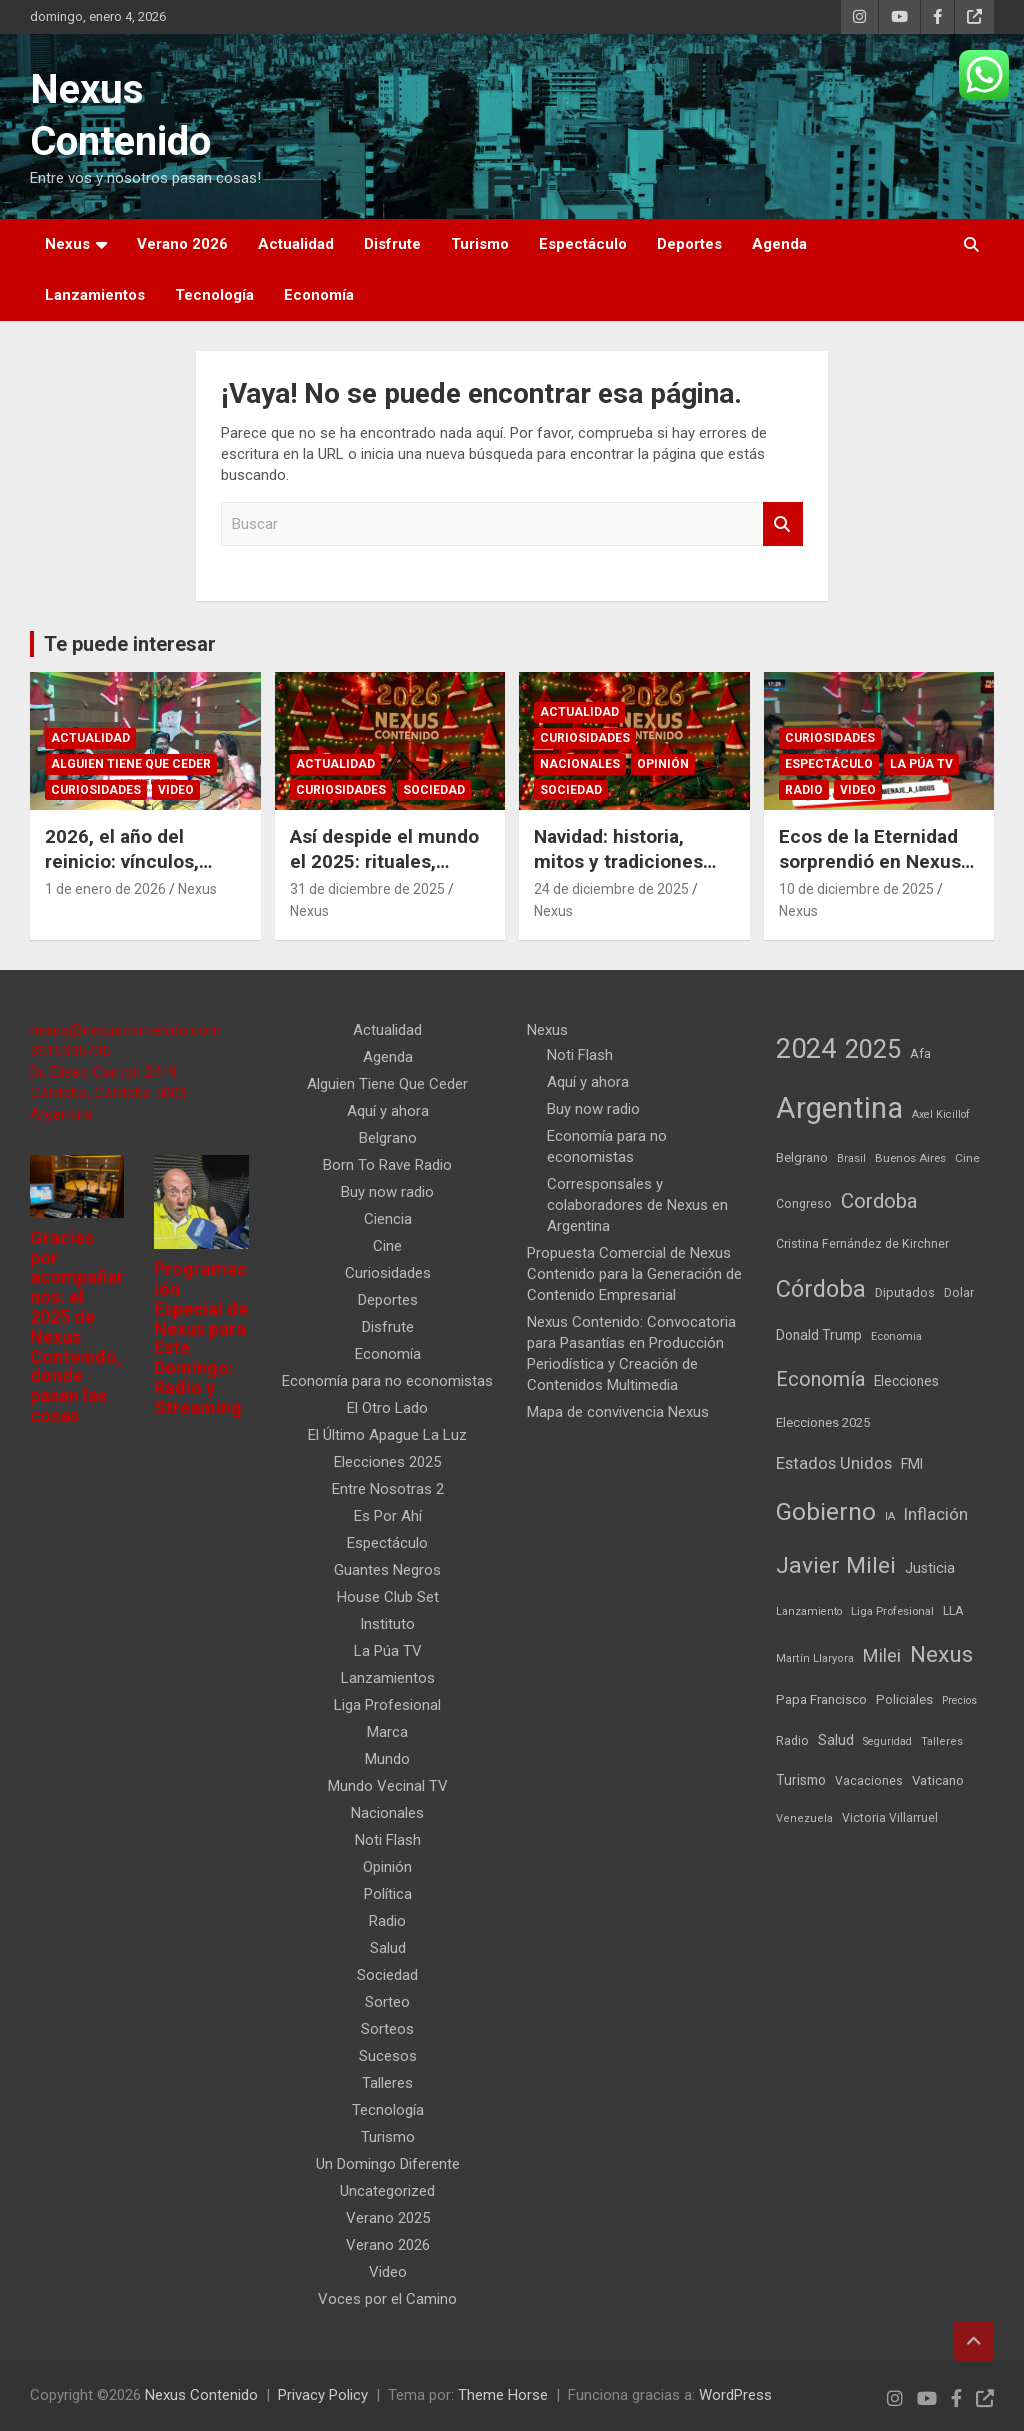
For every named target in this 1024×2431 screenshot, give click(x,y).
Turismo (480, 244)
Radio (804, 790)
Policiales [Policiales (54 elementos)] (904, 1699)
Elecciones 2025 (387, 1462)
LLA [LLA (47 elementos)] (953, 1610)
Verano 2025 (388, 2218)
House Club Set (388, 1597)
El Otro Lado (387, 1408)
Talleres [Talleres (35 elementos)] (942, 1741)
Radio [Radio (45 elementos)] (792, 1741)
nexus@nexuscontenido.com (125, 1030)
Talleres (387, 2083)
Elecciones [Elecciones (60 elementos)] (906, 1381)
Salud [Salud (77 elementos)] (836, 1740)
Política (388, 1894)
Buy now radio (387, 1192)
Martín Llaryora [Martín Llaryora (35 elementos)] (815, 1658)
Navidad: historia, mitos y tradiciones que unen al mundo (618, 861)
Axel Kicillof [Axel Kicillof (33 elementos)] (941, 1114)
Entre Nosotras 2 (388, 1489)
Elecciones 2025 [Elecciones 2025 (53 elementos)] (823, 1422)
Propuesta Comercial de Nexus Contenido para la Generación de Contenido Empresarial (634, 1274)
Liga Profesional (387, 1705)
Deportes (689, 244)
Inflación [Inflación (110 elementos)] (936, 1514)
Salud (388, 1948)
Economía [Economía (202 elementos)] (820, 1379)
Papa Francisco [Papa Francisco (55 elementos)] (821, 1699)
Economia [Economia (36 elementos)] (896, 1336)
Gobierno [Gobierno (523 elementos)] (826, 1511)
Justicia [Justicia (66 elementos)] (930, 1568)
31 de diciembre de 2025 (367, 889)
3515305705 (70, 1051)
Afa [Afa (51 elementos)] (920, 1053)
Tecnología (214, 295)
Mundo (387, 1759)
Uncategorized (387, 2191)
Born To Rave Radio (387, 1165)
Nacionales (580, 764)
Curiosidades (96, 790)
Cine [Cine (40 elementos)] (967, 1158)
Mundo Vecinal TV (388, 1786)
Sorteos (387, 2029)
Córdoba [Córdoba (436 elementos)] (821, 1289)
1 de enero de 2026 (105, 889)
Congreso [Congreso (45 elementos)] (804, 1204)
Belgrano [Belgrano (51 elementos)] (802, 1157)
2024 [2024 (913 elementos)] (806, 1049)
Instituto (387, 1624)
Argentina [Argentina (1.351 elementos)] (839, 1108)
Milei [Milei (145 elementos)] (882, 1655)
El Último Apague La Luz (387, 1435)
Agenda (779, 244)
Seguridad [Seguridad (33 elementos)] (887, 1741)
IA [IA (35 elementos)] (890, 1516)
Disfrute (392, 244)
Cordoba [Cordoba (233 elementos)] (879, 1201)
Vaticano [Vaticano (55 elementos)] (938, 1780)
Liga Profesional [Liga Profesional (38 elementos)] (892, 1611)
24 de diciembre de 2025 (611, 889)
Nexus (67, 244)
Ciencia (388, 1219)
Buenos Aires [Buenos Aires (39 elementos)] (910, 1158)
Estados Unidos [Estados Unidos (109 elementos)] (834, 1463)
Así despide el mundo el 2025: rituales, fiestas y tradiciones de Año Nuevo (384, 873)
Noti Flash (388, 1840)
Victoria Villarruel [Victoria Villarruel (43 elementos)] (890, 1818)
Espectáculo (583, 244)
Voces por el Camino (387, 2299)
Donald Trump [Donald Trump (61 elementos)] (819, 1335)
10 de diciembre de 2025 (856, 889)
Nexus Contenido (201, 2395)
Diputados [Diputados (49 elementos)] (905, 1292)
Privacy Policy (323, 2395)
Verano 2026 (182, 244)
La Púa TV (921, 764)
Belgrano (388, 1138)
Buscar (783, 524)
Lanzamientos (95, 295)
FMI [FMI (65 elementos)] (912, 1464)
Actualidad (296, 244)
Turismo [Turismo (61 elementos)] (801, 1780)
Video (176, 790)
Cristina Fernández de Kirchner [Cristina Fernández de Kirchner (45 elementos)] (862, 1244)
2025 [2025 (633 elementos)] (873, 1049)
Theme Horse (503, 2395)
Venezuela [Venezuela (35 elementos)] (804, 1818)
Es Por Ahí (388, 1516)
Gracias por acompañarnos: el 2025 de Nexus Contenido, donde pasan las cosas (77, 1326)
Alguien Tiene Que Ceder (131, 764)
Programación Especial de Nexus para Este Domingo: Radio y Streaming (201, 1338)
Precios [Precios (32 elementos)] (959, 1700)
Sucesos (388, 2056)
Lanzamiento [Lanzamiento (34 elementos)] (809, 1611)
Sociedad (434, 790)
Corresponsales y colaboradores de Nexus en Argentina (637, 1205)
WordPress (735, 2395)
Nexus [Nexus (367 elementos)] (941, 1654)
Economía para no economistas (387, 1381)
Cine (387, 1246)
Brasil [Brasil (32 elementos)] (851, 1158)
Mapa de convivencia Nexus (618, 1412)
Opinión (663, 764)
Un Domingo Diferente (388, 2164)
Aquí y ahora (388, 1111)
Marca (387, 1732)
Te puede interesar (130, 644)
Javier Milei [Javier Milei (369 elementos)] (836, 1565)
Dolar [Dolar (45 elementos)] (959, 1293)
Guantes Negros (387, 1570)
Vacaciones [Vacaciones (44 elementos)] (869, 1781)
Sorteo (387, 2002)
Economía (319, 295)
